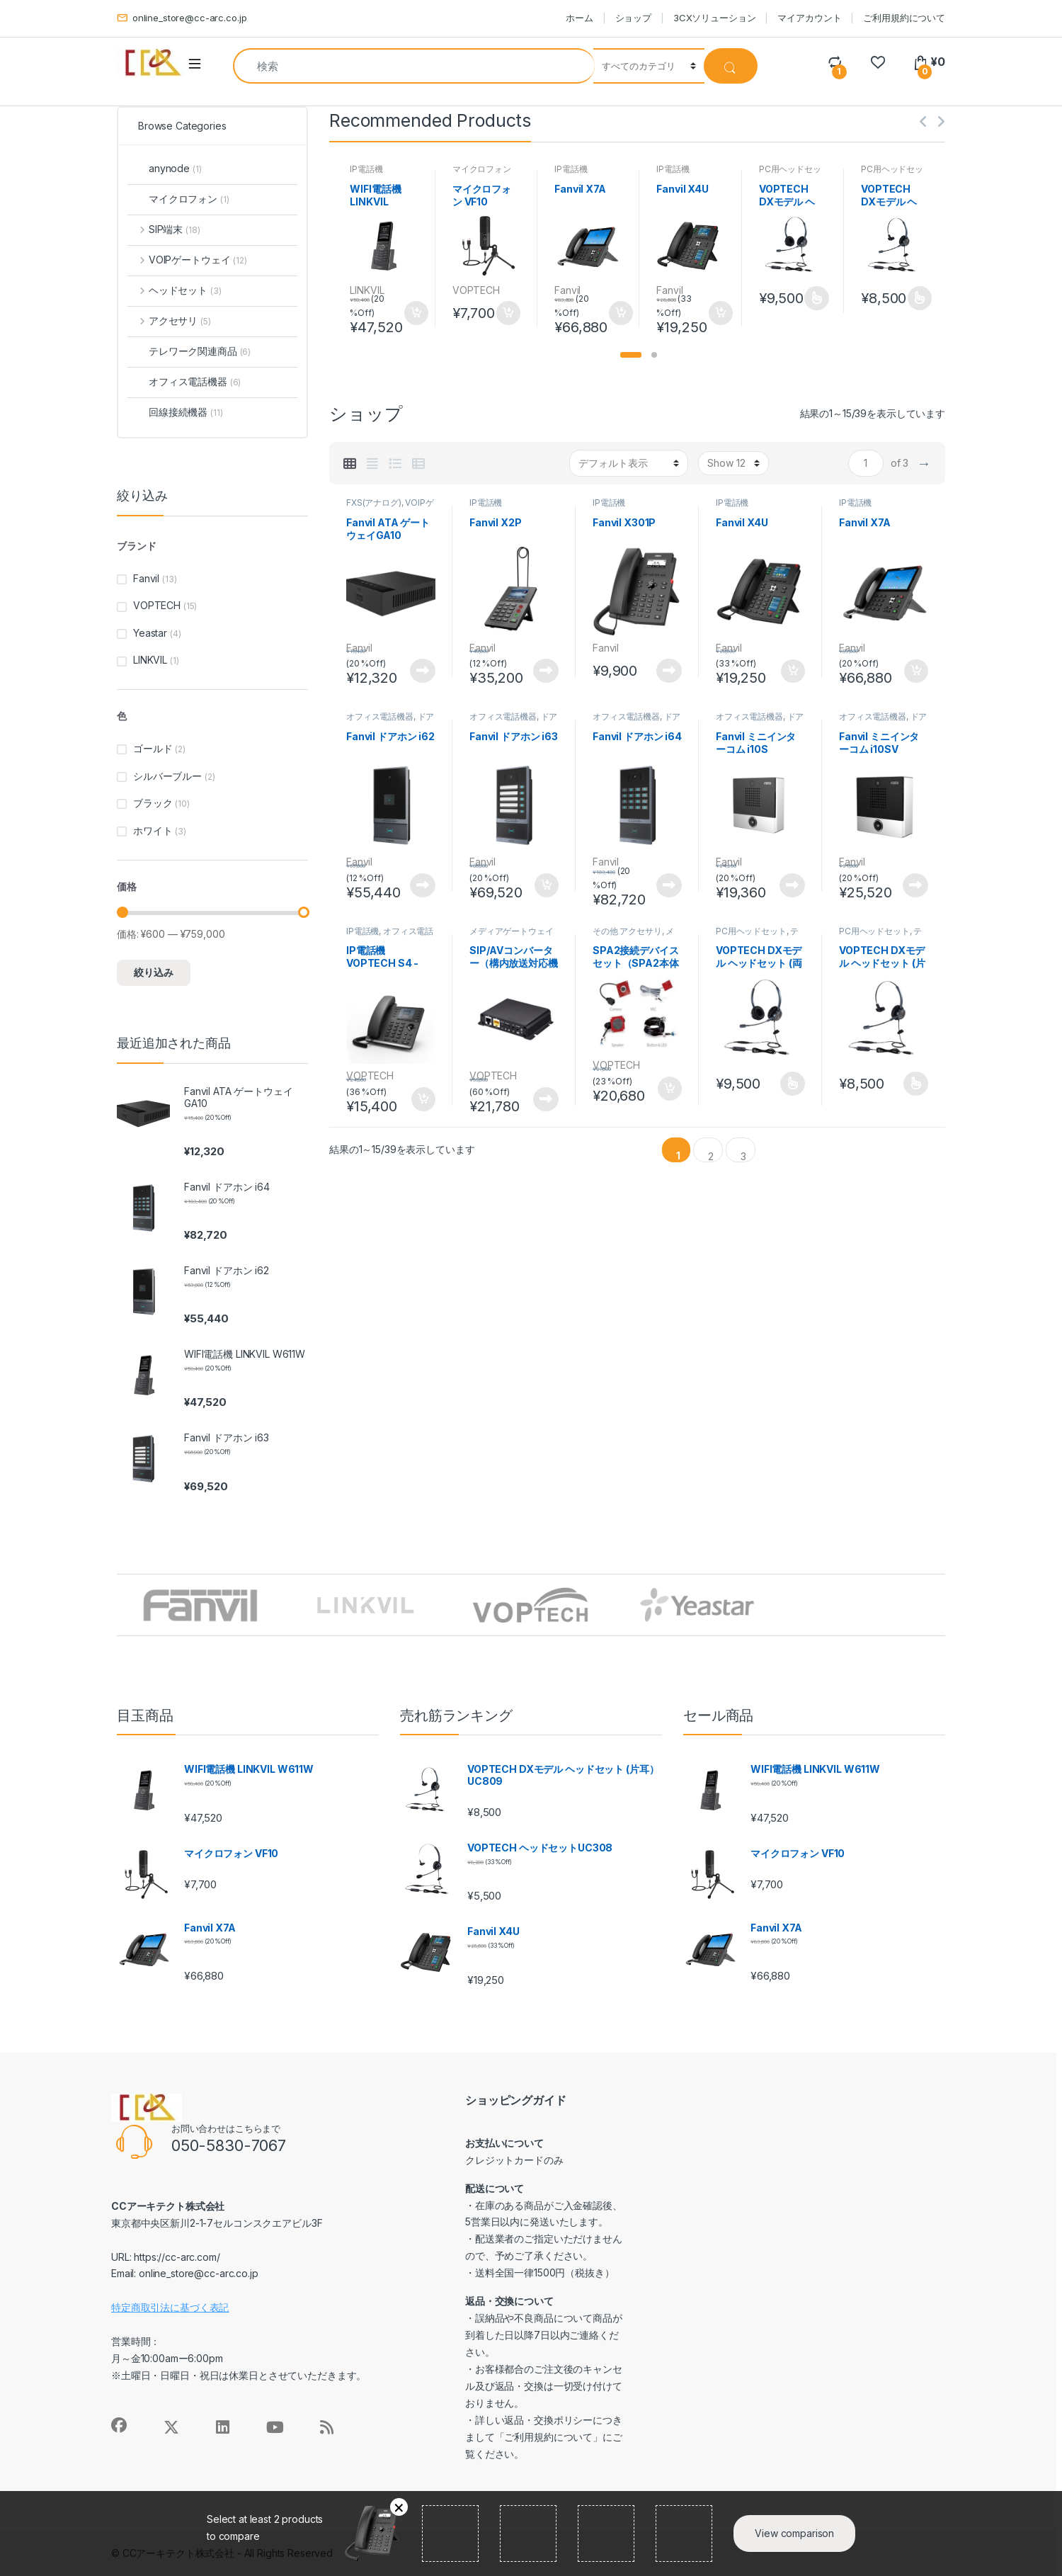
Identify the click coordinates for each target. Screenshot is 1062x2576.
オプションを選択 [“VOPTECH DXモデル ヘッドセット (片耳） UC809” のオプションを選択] (919, 298)
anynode (164, 168)
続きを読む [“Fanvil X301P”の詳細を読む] (669, 671)
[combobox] (414, 66)
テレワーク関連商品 (757, 936)
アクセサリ (169, 320)
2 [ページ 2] (711, 1156)
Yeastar (150, 633)
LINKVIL (367, 290)
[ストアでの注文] (628, 463)
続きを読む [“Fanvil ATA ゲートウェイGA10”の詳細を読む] (422, 671)
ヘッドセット (174, 290)
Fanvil (567, 290)
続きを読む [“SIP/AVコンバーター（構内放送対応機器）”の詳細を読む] (546, 1099)
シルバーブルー (167, 776)
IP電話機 (366, 169)
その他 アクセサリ (627, 931)
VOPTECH (476, 290)
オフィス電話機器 (379, 716)
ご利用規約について (904, 17)
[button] (630, 355)
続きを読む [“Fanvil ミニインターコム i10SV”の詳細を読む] (915, 885)
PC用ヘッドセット (751, 931)
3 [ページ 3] (743, 1156)
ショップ (633, 17)
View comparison (794, 2533)
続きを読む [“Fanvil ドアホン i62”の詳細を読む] (422, 885)
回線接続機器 (174, 412)
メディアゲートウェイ (511, 931)
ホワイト (152, 830)
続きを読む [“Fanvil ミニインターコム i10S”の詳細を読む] (792, 885)
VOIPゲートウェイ (187, 260)
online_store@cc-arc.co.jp (181, 18)
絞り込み (153, 972)
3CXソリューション (714, 17)
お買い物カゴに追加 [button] (415, 313)
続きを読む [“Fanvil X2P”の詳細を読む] (546, 671)
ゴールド (152, 748)
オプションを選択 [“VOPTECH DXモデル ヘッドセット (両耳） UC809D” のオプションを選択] (816, 298)
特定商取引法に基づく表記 (170, 2307)
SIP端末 (163, 229)
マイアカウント (809, 17)
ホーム (579, 17)
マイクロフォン (481, 169)
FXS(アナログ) (373, 502)
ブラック (152, 803)
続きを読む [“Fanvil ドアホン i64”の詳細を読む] (669, 885)
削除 (399, 2507)
